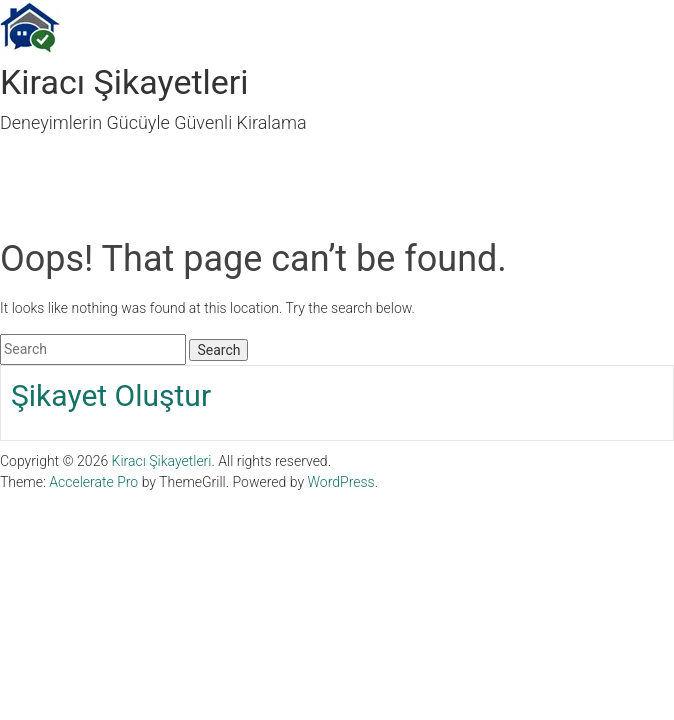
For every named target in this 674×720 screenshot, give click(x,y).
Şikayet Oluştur (111, 395)
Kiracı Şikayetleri (124, 82)
